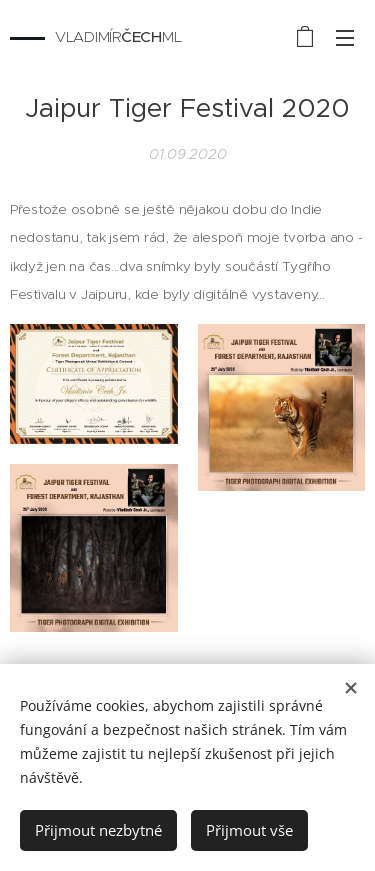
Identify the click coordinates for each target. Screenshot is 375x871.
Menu (345, 38)
